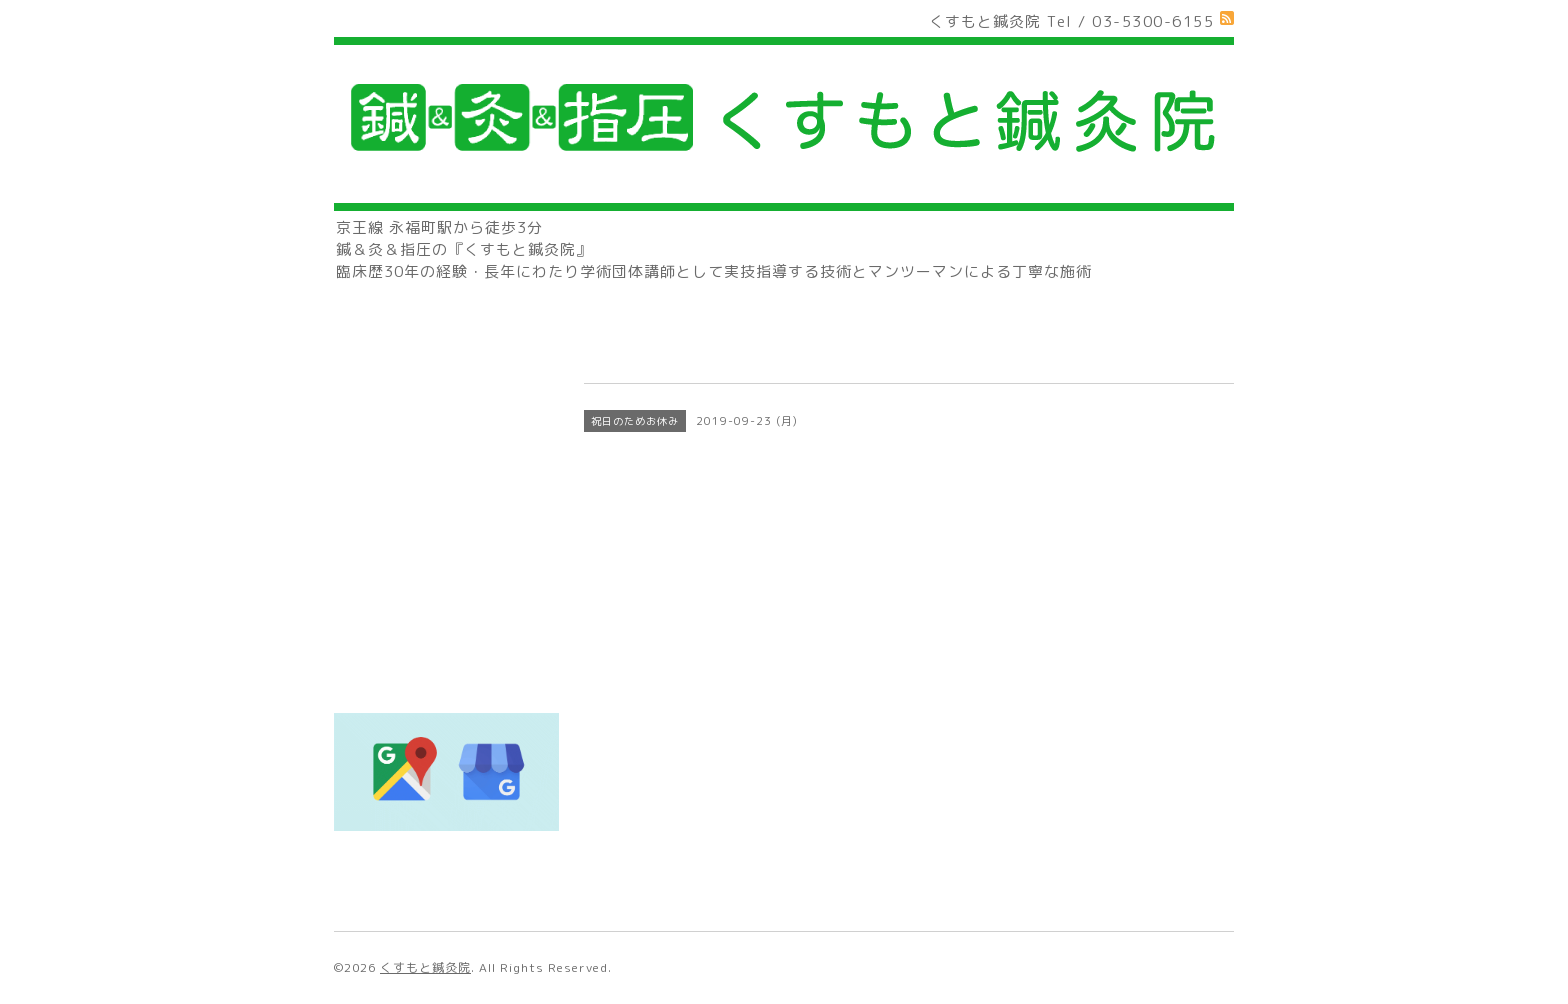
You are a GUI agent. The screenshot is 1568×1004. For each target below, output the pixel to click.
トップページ (392, 353)
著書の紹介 (384, 673)
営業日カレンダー (408, 513)
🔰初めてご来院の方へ (426, 393)
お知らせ (376, 633)
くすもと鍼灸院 (425, 967)
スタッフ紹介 (392, 473)
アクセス (376, 593)
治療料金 (376, 433)
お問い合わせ (392, 553)
